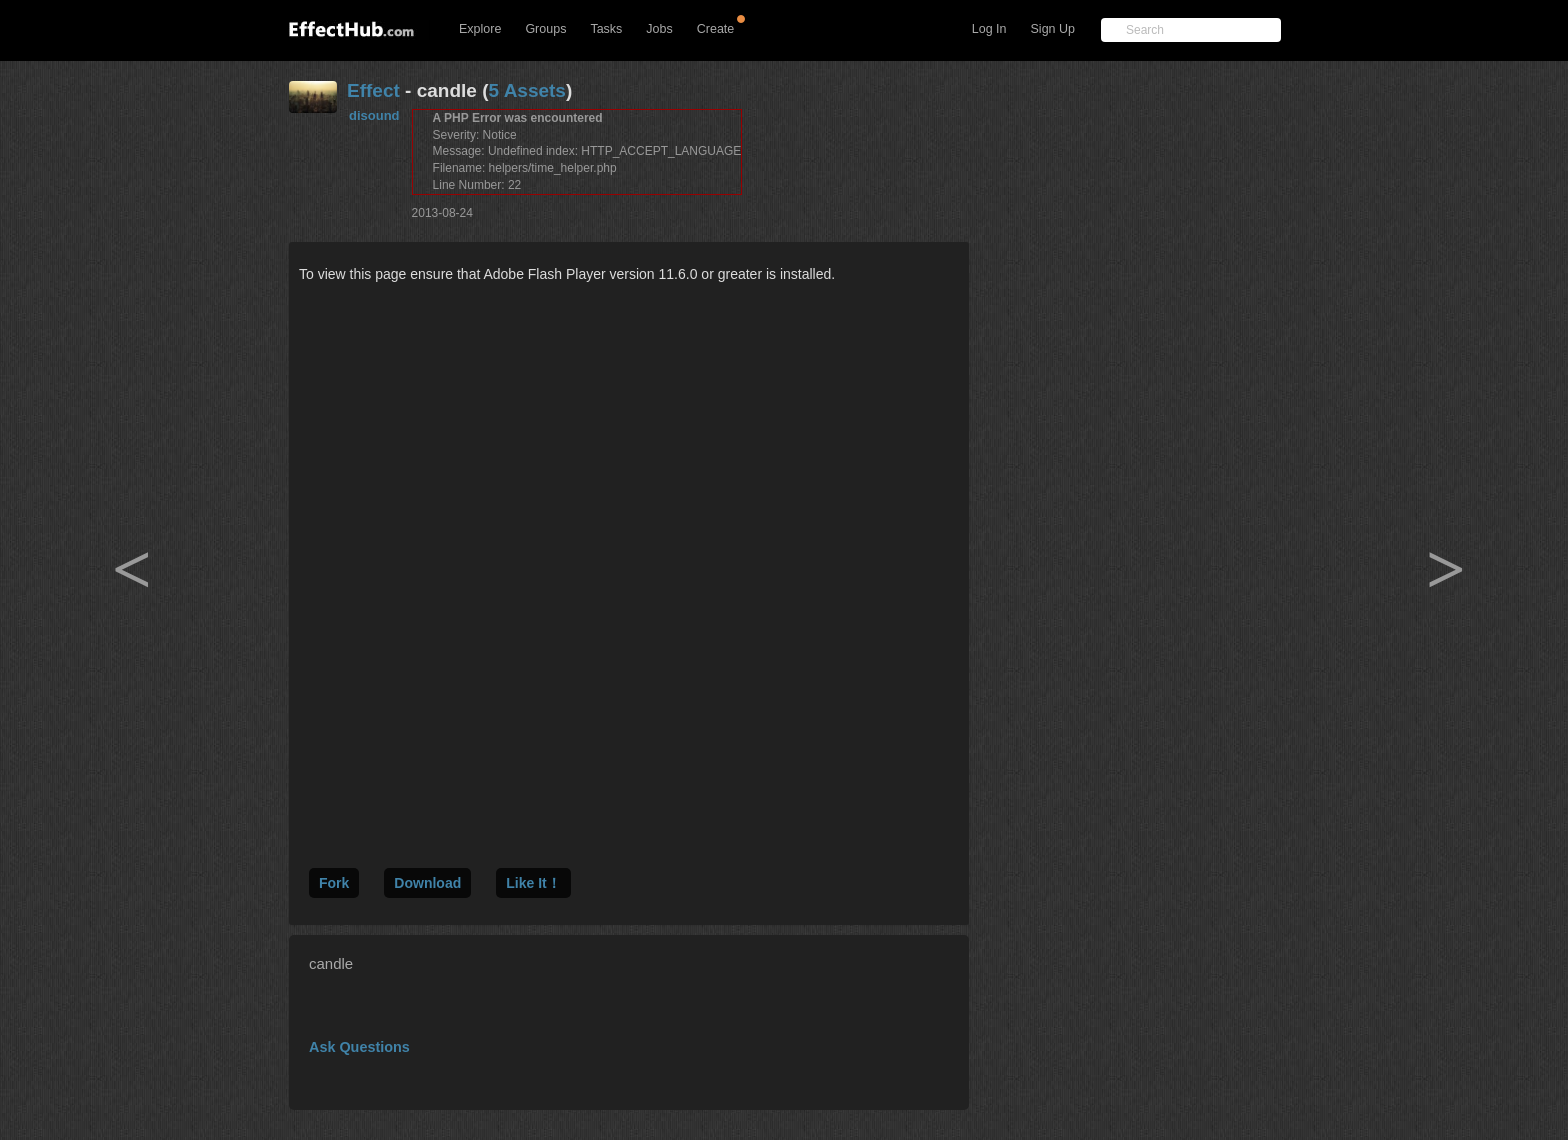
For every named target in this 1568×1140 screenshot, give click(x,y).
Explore (480, 29)
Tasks (606, 29)
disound (374, 115)
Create (716, 29)
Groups (545, 29)
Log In (989, 29)
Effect (373, 90)
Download (427, 883)
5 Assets (526, 90)
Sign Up (1053, 29)
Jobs (659, 29)
